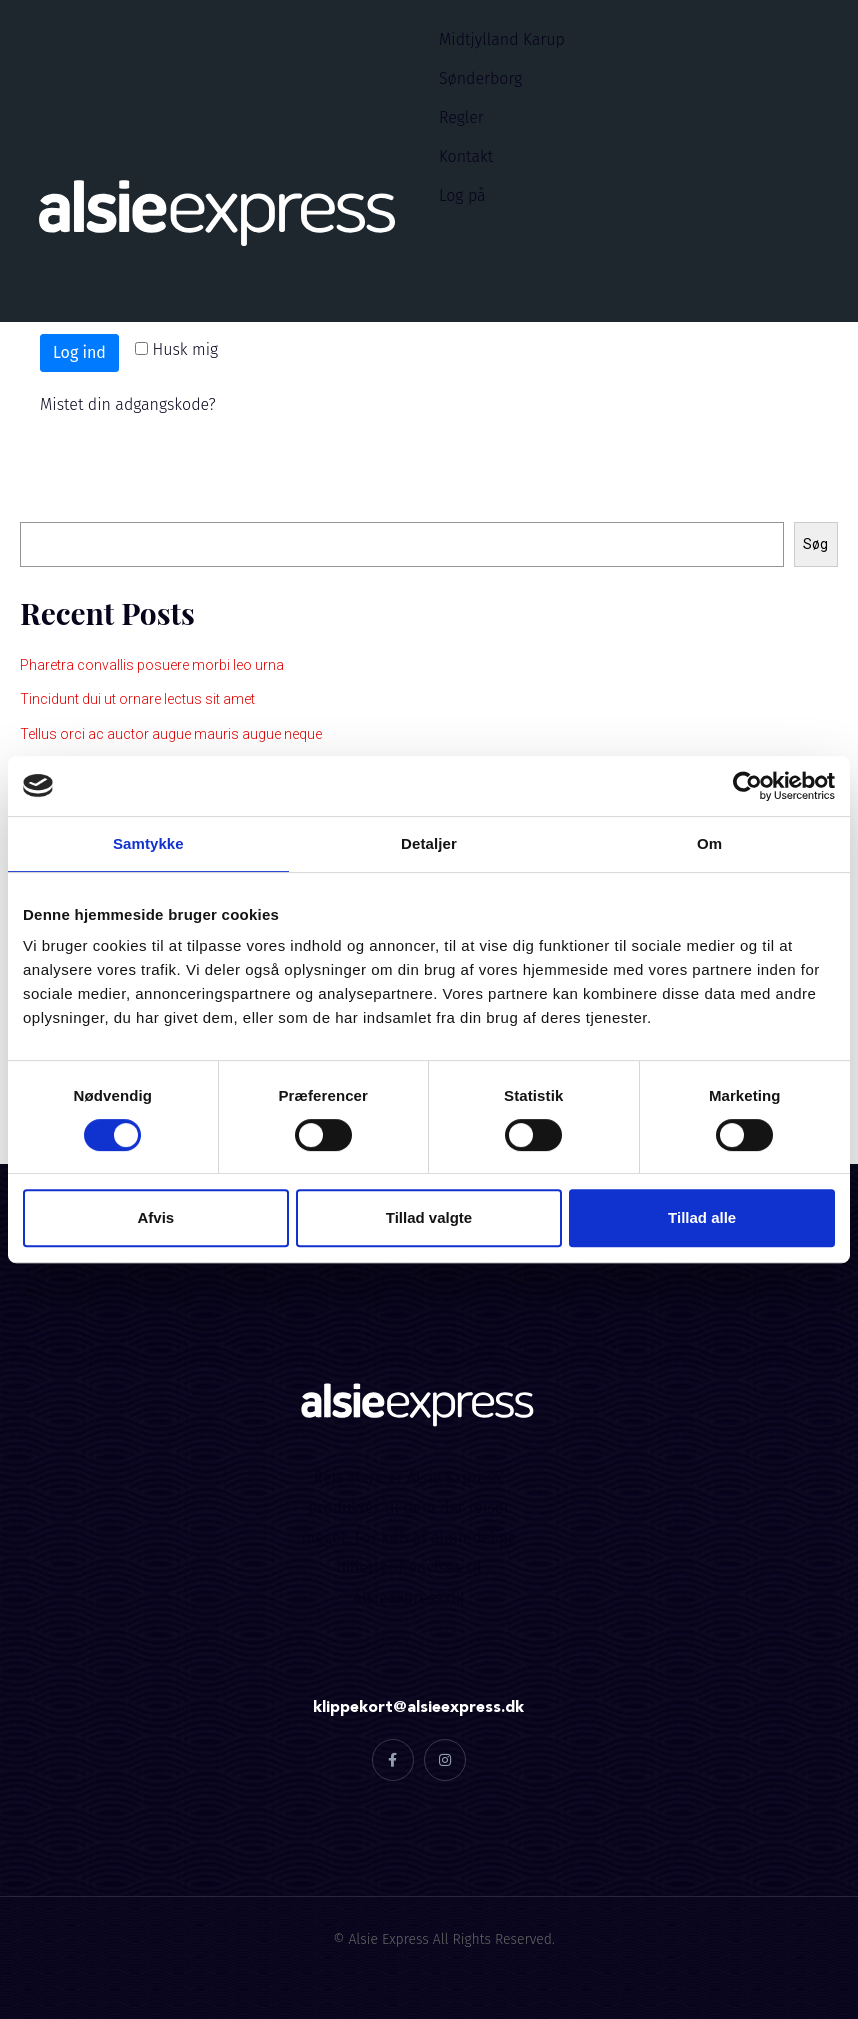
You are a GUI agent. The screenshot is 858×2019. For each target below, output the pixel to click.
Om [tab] (709, 843)
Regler (461, 117)
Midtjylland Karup (502, 39)
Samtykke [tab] (148, 843)
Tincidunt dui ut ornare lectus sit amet (137, 699)
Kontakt (466, 156)
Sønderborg (480, 78)
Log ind (79, 352)
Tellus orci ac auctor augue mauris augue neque (171, 734)
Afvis (155, 1217)
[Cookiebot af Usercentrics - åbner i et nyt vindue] (747, 786)
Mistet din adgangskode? (128, 404)
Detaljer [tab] (429, 843)
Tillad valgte (429, 1217)
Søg (33, 501)
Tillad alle (702, 1217)
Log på (462, 195)
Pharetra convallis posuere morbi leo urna (152, 665)
